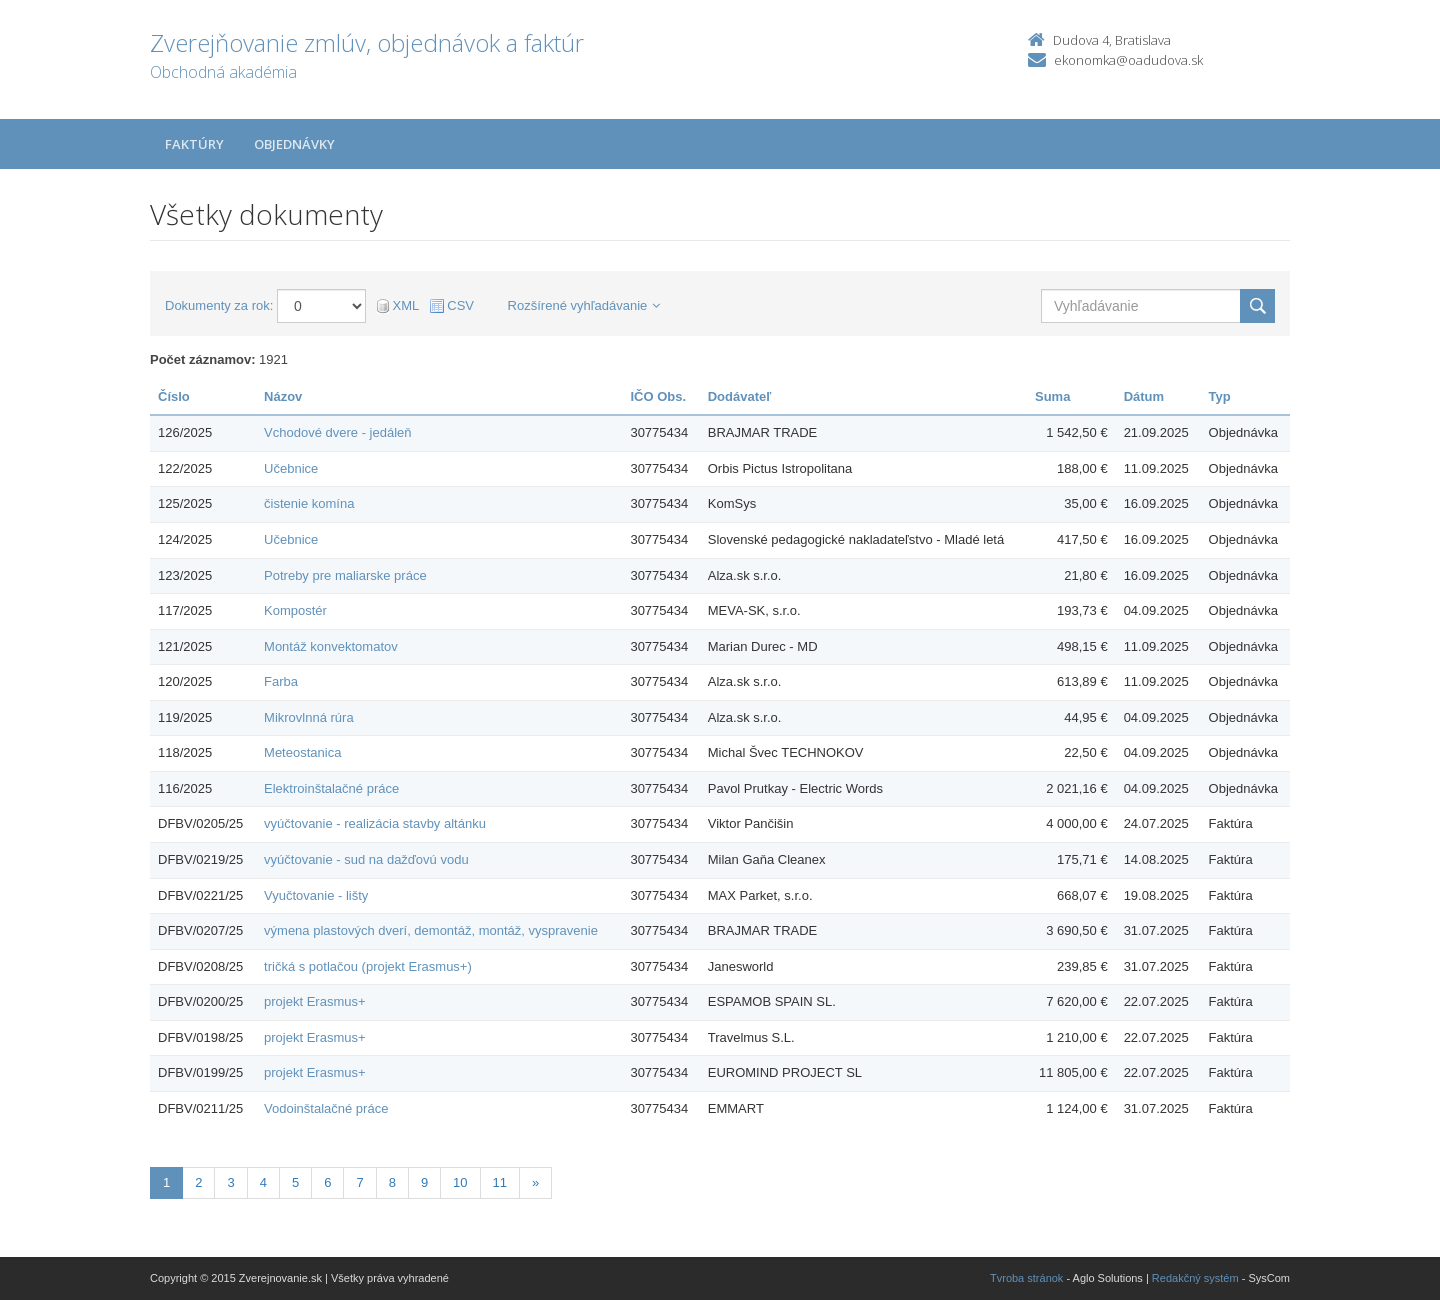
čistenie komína (309, 503)
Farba (281, 681)
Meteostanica (302, 752)
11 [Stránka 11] (500, 1182)
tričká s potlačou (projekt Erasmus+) (368, 966)
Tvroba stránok (1026, 1278)
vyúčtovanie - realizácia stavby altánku (375, 823)
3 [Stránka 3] (230, 1182)
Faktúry (194, 144)
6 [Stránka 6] (327, 1182)
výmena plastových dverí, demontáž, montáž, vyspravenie (431, 930)
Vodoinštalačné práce (326, 1108)
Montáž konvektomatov (331, 646)
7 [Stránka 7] (359, 1182)
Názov (283, 396)
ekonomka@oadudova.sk (1128, 60)
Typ (1220, 396)
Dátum (1144, 396)
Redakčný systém (1195, 1278)
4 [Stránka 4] (263, 1182)
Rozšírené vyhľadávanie (584, 305)
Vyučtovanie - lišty (316, 895)
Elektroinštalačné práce (331, 788)
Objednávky (294, 144)
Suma (1052, 396)
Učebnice (291, 468)
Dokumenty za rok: (219, 305)
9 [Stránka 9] (424, 1182)
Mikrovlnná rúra (309, 717)
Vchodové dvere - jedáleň (337, 432)
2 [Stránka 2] (198, 1182)
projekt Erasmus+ (315, 1001)
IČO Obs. (658, 396)
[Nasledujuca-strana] (535, 1183)
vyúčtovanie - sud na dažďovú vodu (366, 859)
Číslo (174, 396)
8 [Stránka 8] (392, 1182)
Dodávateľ (740, 396)
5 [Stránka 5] (295, 1182)
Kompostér (295, 610)
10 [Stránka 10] (460, 1182)
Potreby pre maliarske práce (345, 575)
